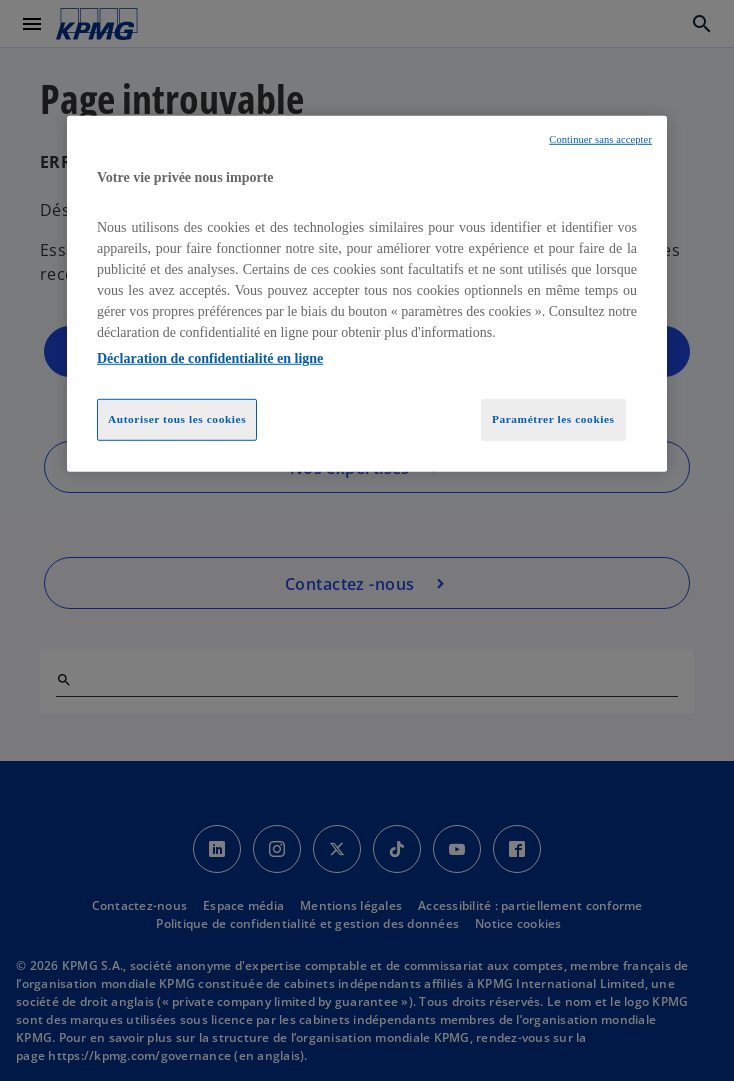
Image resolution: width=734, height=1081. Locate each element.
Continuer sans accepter (600, 139)
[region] (367, 294)
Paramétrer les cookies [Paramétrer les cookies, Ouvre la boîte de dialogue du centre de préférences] (553, 419)
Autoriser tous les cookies (177, 419)
